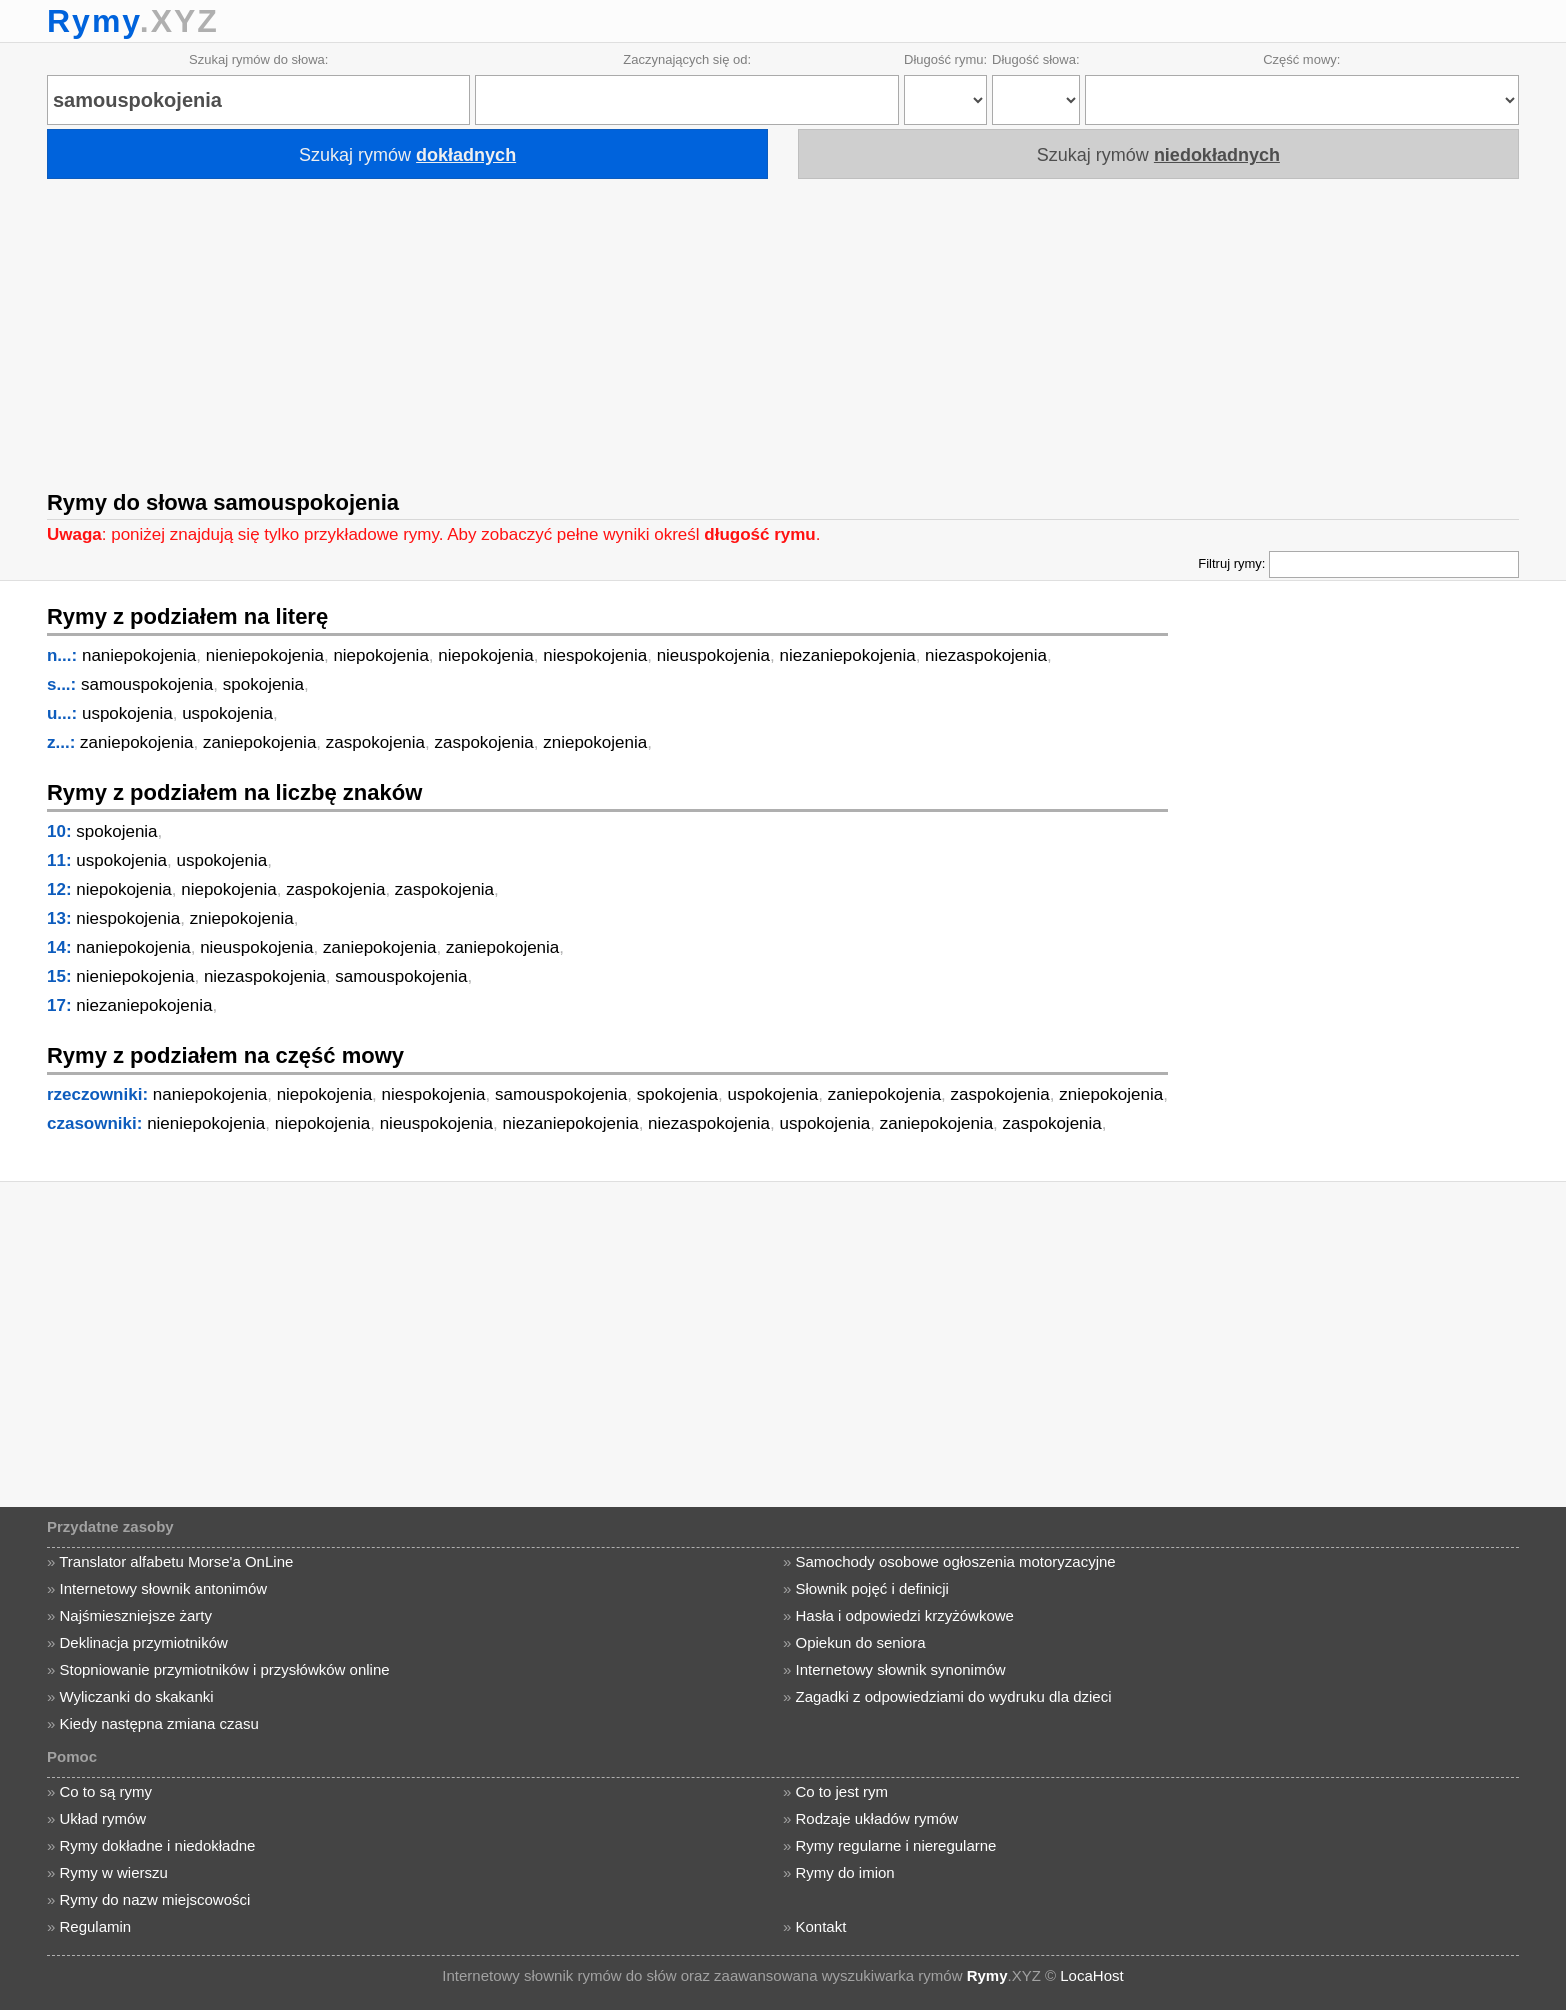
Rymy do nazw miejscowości (154, 1899)
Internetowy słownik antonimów (163, 1588)
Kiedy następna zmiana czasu (158, 1723)
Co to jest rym (842, 1791)
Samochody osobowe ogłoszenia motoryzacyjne (956, 1561)
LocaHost (1091, 1975)
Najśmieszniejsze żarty (135, 1615)
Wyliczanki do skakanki (136, 1696)
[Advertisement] (783, 328)
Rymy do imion (845, 1872)
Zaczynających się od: (687, 59)
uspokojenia (127, 713)
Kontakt (821, 1926)
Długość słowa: (1035, 59)
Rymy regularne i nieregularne (896, 1845)
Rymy (93, 21)
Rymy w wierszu (113, 1872)
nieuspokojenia (713, 655)
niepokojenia (380, 655)
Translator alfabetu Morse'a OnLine (176, 1561)
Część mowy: (1301, 59)
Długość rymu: (945, 59)
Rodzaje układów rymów (877, 1818)
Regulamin (95, 1926)
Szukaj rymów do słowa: (258, 59)
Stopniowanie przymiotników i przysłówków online (224, 1669)
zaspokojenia (375, 742)
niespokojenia (595, 655)
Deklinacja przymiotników (143, 1642)
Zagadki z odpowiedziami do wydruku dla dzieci (954, 1696)
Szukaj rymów (407, 155)
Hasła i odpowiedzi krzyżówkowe (905, 1615)
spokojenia (263, 684)
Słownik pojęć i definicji (872, 1588)
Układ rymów (102, 1818)
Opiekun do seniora (861, 1642)
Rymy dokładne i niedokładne (157, 1845)
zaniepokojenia (136, 742)
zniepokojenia (595, 742)
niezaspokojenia (986, 655)
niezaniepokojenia (848, 655)
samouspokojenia (147, 684)
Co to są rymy (105, 1791)
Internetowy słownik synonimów (901, 1669)
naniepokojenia (139, 655)
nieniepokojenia (265, 655)
